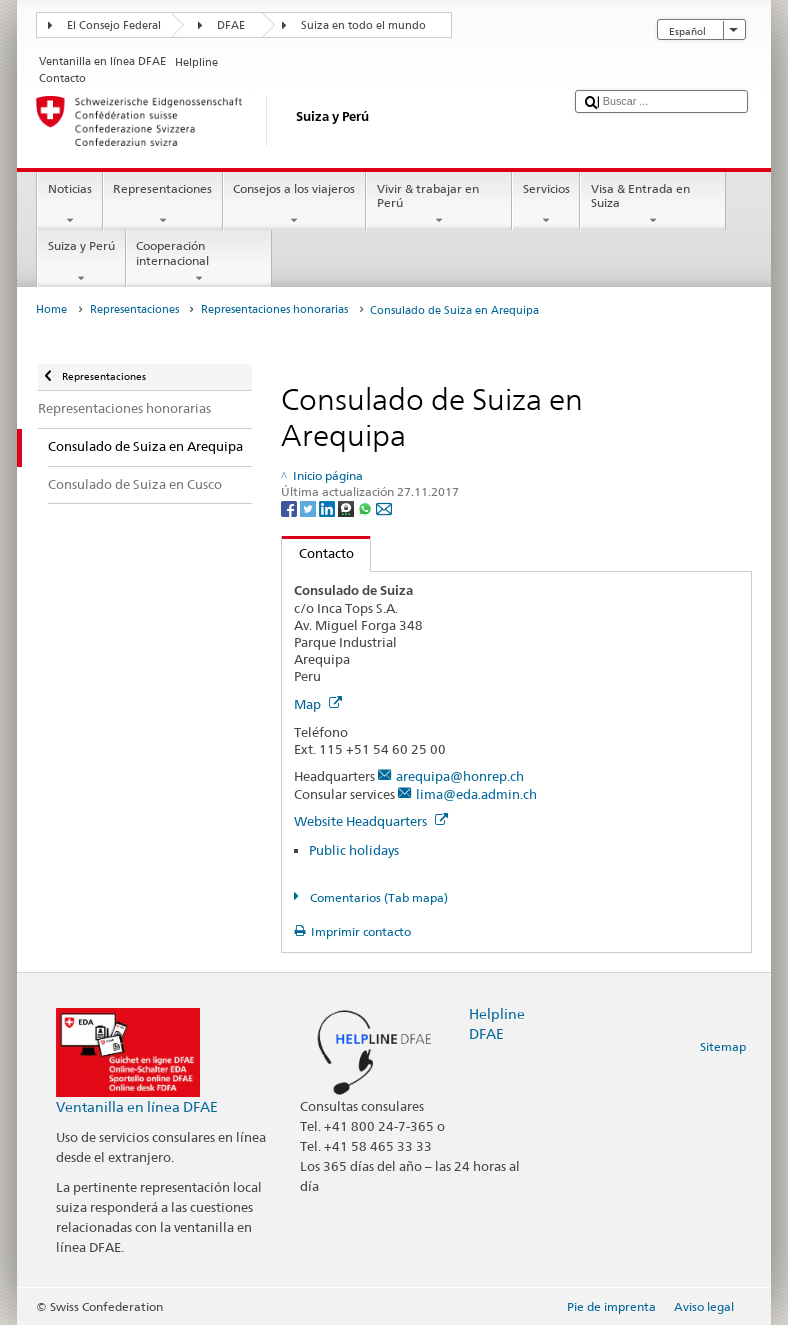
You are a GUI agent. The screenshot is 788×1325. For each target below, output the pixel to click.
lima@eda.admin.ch (476, 794)
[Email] (384, 508)
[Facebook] (290, 508)
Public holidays (354, 850)
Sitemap (723, 1046)
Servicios (546, 205)
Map (318, 704)
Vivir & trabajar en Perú (439, 205)
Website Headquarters (371, 821)
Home (51, 309)
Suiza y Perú (81, 262)
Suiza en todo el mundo (363, 25)
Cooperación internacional (199, 262)
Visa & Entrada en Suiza (653, 205)
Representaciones (163, 205)
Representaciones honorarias (274, 309)
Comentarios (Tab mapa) (377, 897)
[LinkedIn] (328, 508)
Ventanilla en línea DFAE (137, 1106)
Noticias (69, 205)
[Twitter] (309, 508)
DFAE (231, 25)
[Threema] (347, 508)
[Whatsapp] (366, 508)
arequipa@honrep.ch (460, 776)
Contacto (318, 553)
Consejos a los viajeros (294, 205)
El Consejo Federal (114, 25)
